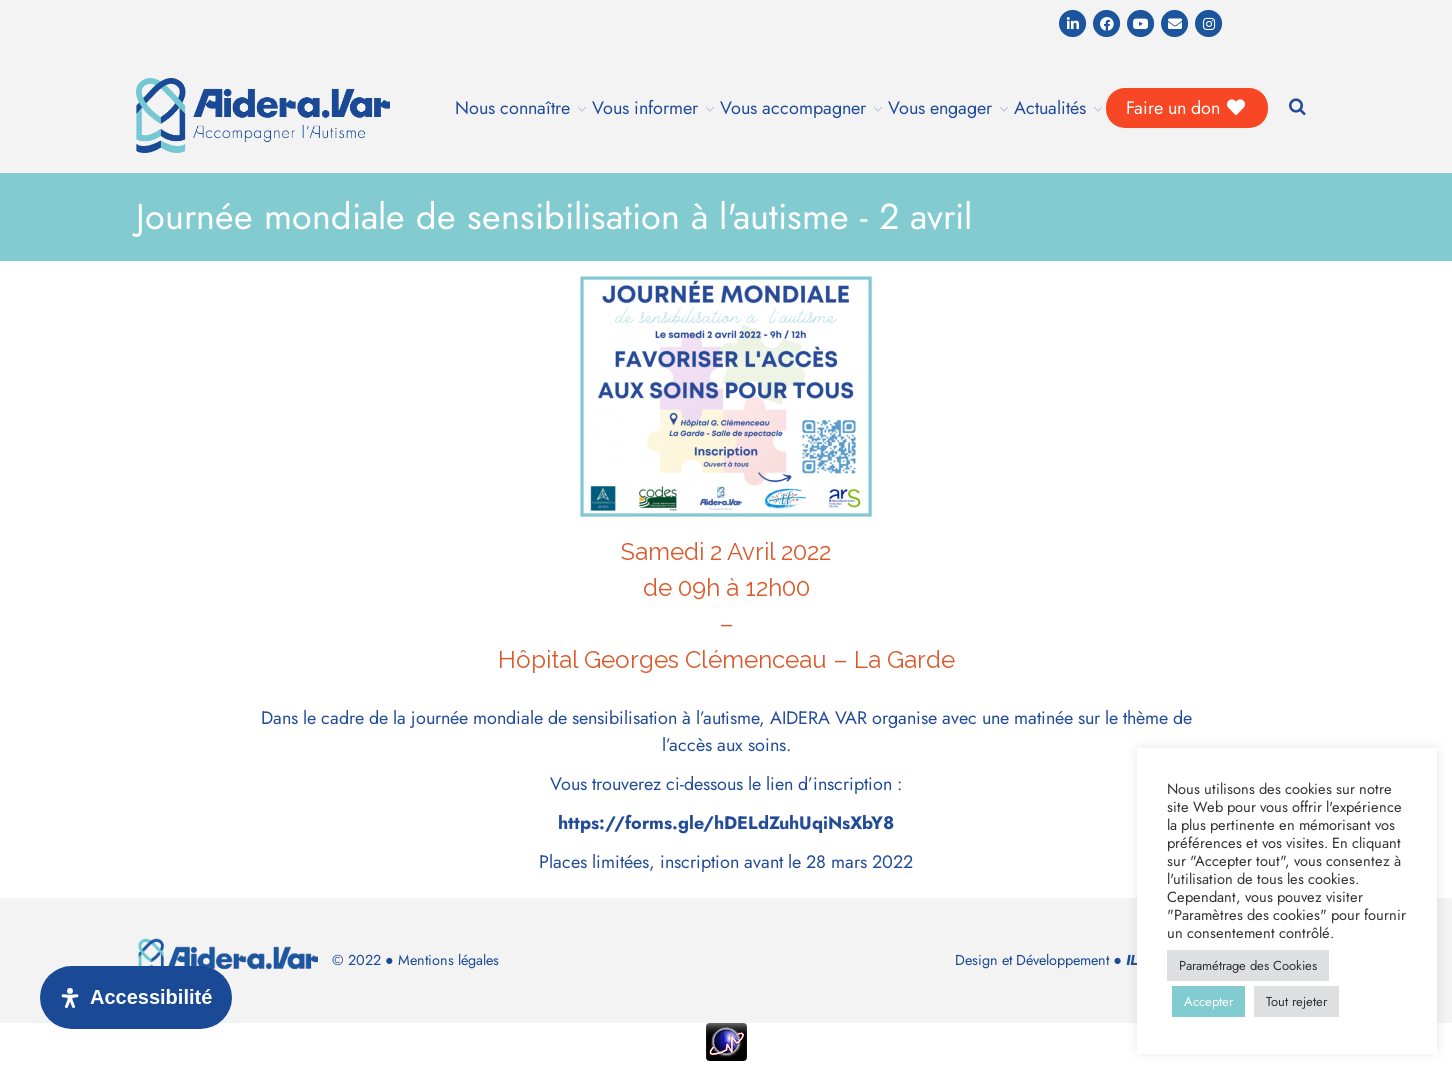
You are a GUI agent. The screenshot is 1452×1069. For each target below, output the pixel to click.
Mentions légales (448, 960)
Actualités (1050, 108)
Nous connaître (512, 108)
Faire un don (1187, 108)
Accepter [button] (1208, 1001)
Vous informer (645, 108)
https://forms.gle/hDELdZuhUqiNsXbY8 (726, 823)
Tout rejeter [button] (1296, 1001)
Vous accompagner (793, 108)
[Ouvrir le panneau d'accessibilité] (136, 997)
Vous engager (940, 108)
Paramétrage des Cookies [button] (1248, 965)
